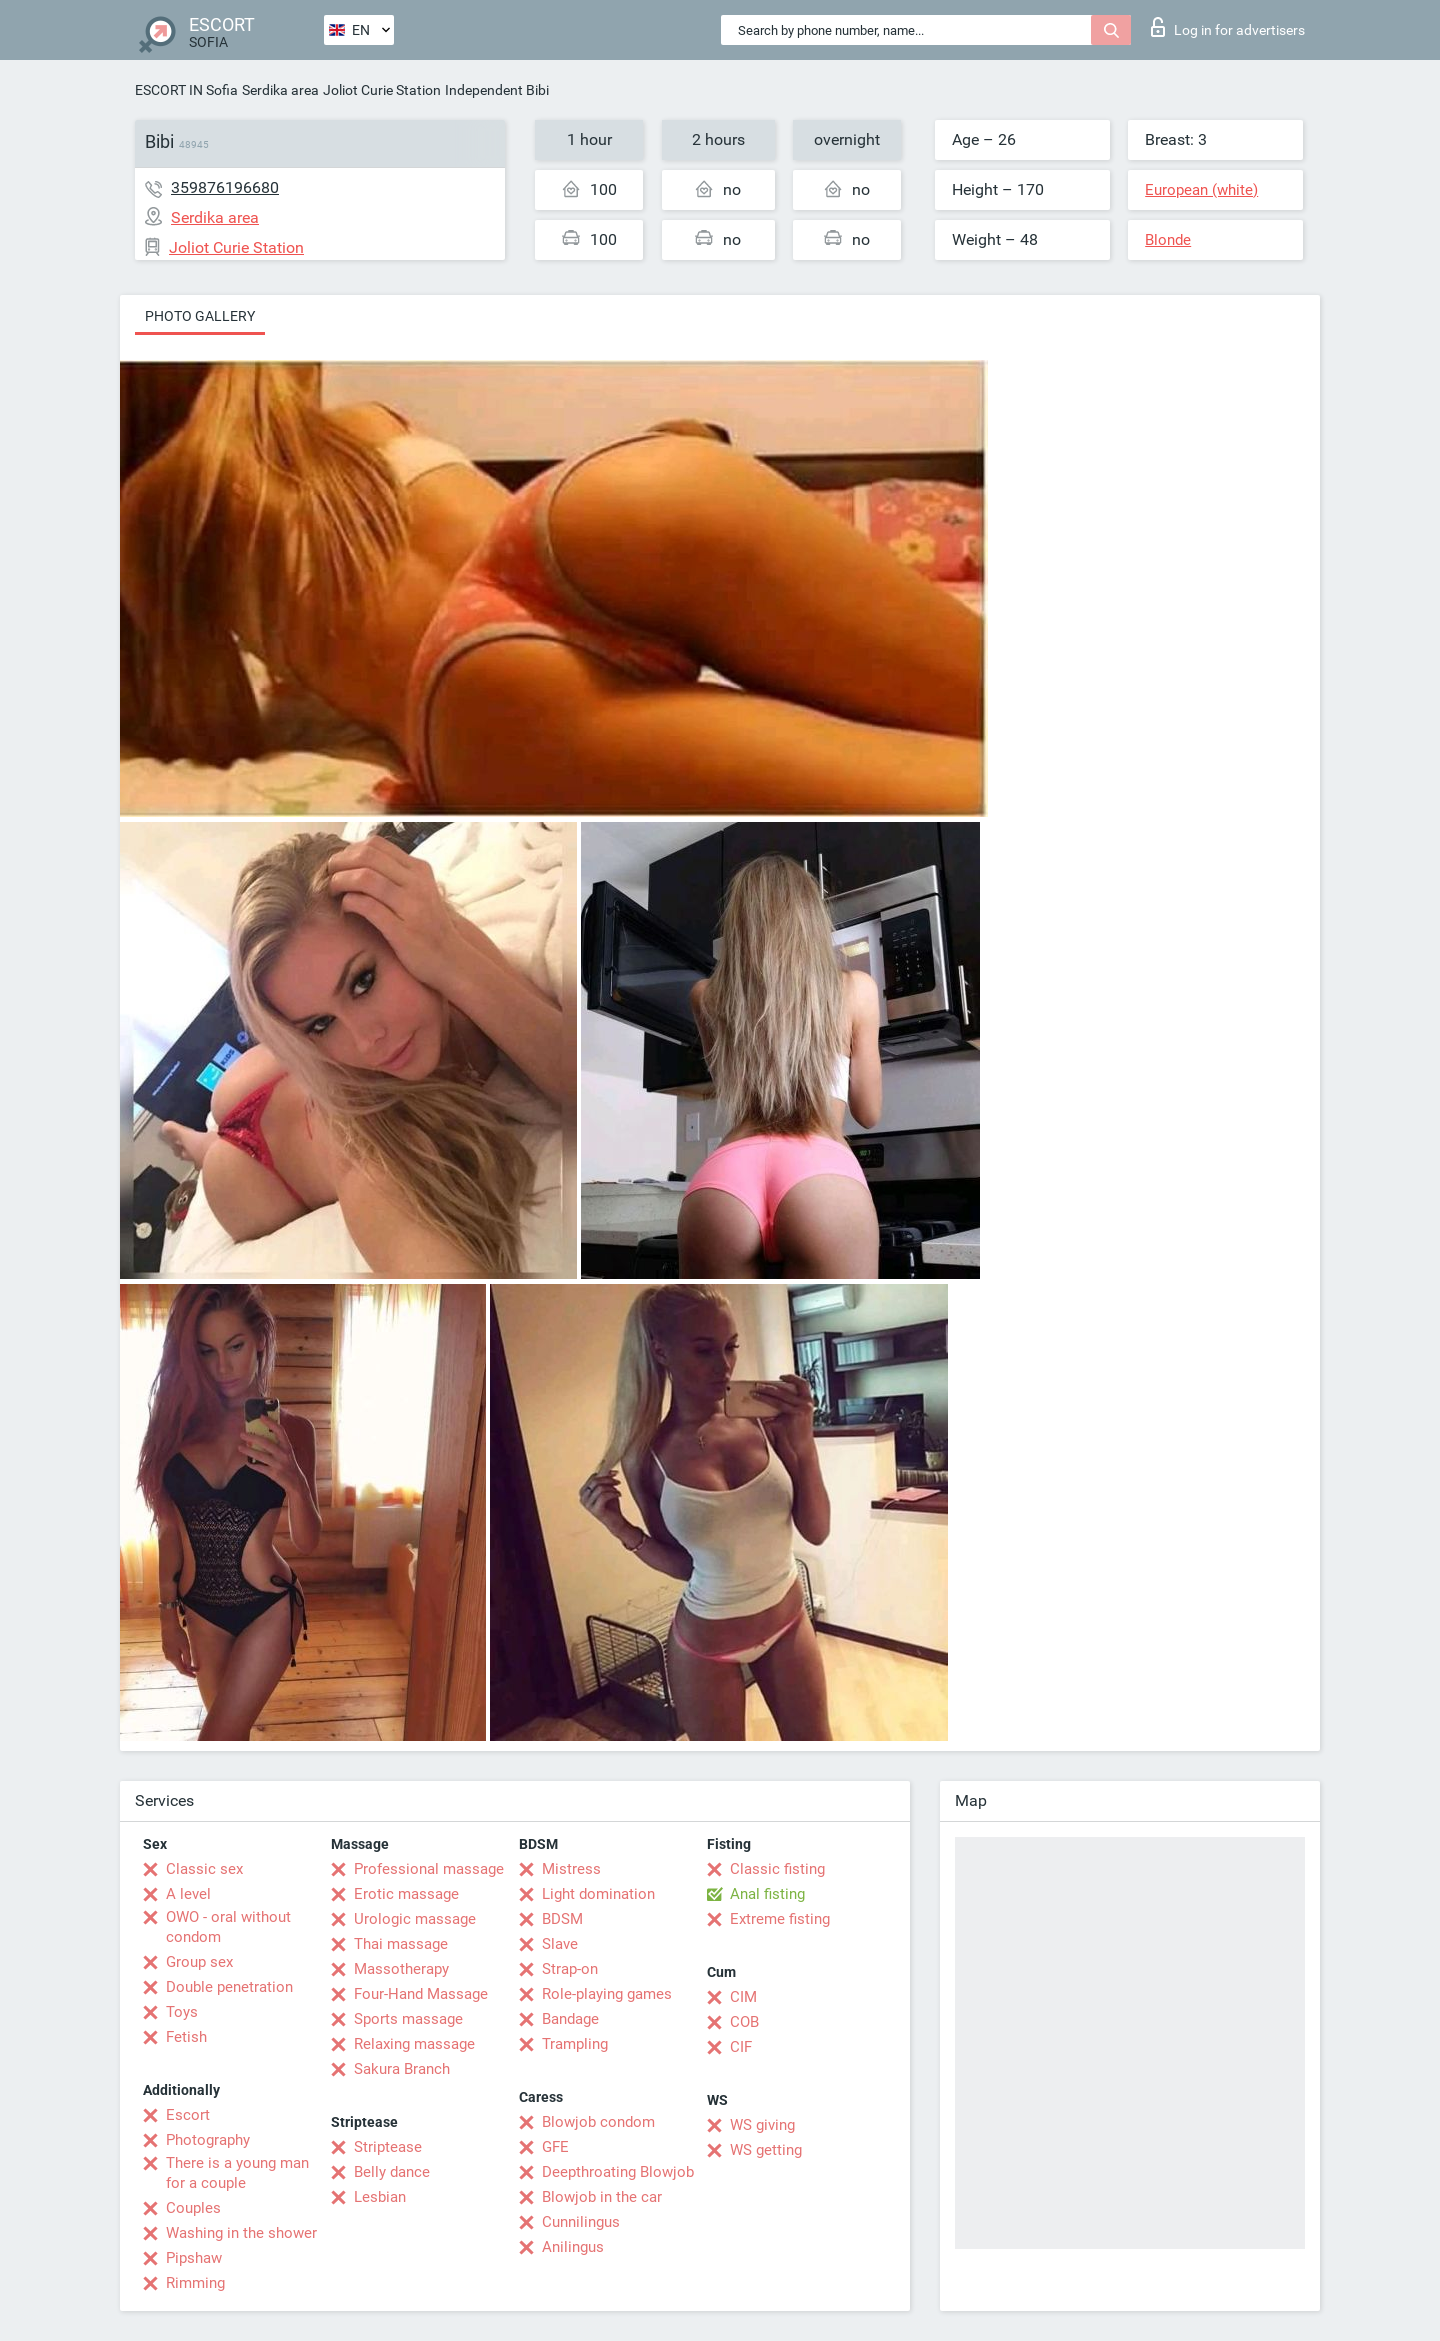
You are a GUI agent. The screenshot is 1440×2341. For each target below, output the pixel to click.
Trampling (575, 2044)
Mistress (571, 1869)
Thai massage (401, 1944)
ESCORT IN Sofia (186, 90)
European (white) (1201, 190)
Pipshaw (194, 2258)
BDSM (562, 1919)
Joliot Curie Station (382, 90)
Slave (560, 1944)
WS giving (762, 2125)
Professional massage (429, 1869)
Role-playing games (607, 1994)
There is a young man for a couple (237, 2173)
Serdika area (280, 90)
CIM (743, 1997)
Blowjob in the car (602, 2197)
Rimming (195, 2283)
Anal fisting (767, 1894)
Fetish (186, 2037)
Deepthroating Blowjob (618, 2172)
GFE (555, 2147)
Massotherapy (401, 1969)
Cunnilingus (581, 2222)
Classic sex (204, 1869)
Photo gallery (200, 316)
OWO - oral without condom (228, 1927)
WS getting (766, 2150)
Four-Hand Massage (421, 1994)
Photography (208, 2140)
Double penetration (229, 1987)
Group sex (199, 1962)
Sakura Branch (402, 2069)
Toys (182, 2012)
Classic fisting (777, 1869)
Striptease (388, 2147)
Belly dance (392, 2172)
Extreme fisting (780, 1919)
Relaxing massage (414, 2044)
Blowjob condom (598, 2122)
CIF (741, 2047)
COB (744, 2022)
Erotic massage (406, 1894)
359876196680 (225, 187)
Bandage (570, 2019)
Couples (193, 2208)
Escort (188, 2115)
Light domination (598, 1894)
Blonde (1168, 240)
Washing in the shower (241, 2233)
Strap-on (570, 1969)
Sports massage (408, 2019)
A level (188, 1894)
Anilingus (573, 2247)
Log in (1228, 27)
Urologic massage (415, 1919)
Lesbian (380, 2197)
